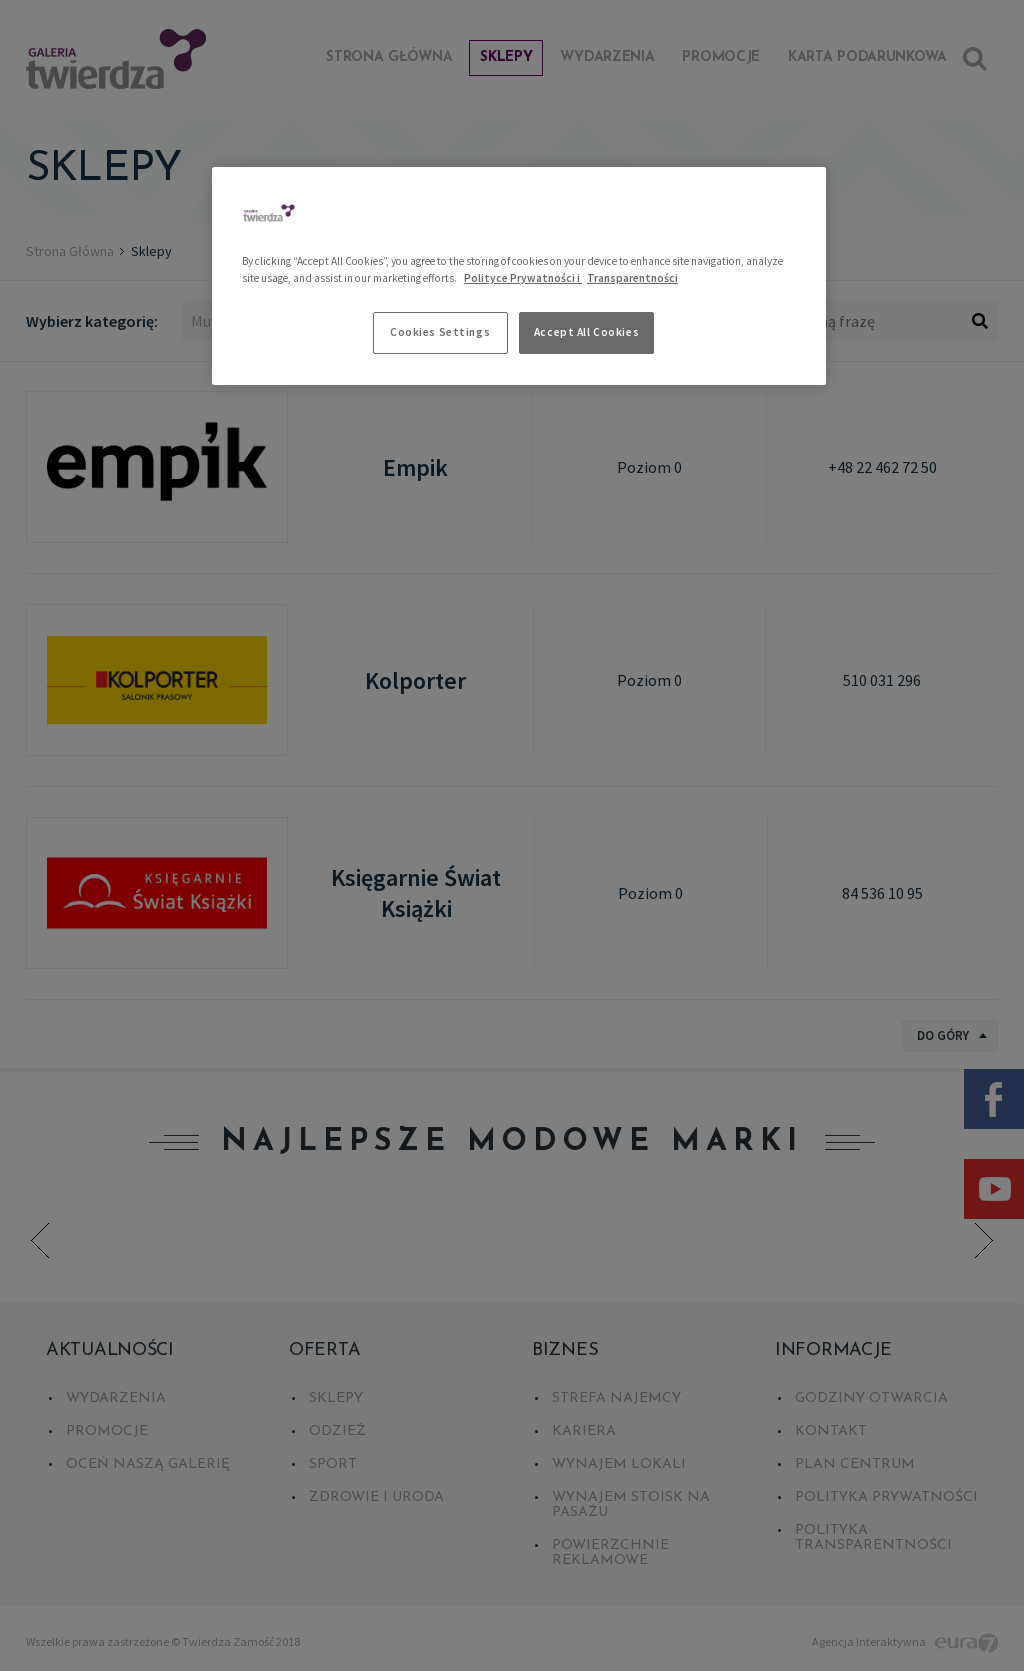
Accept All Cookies (586, 332)
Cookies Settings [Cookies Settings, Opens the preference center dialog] (440, 332)
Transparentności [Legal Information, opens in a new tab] (632, 278)
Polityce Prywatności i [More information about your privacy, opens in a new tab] (523, 278)
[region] (519, 276)
